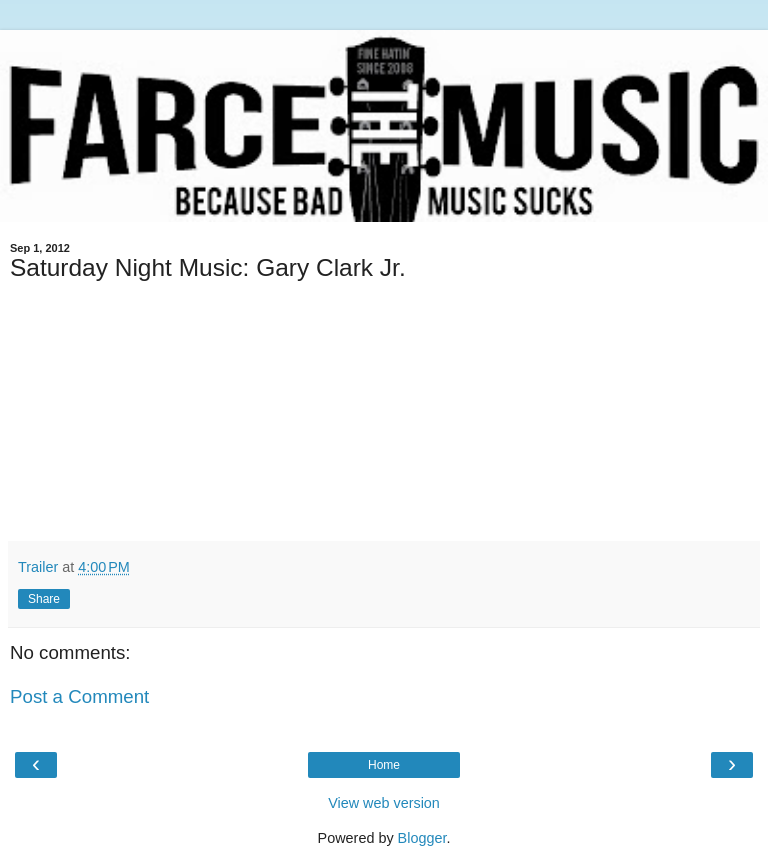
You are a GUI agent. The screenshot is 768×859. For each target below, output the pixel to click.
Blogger (422, 838)
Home (384, 765)
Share (44, 599)
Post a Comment (79, 696)
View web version (384, 803)
